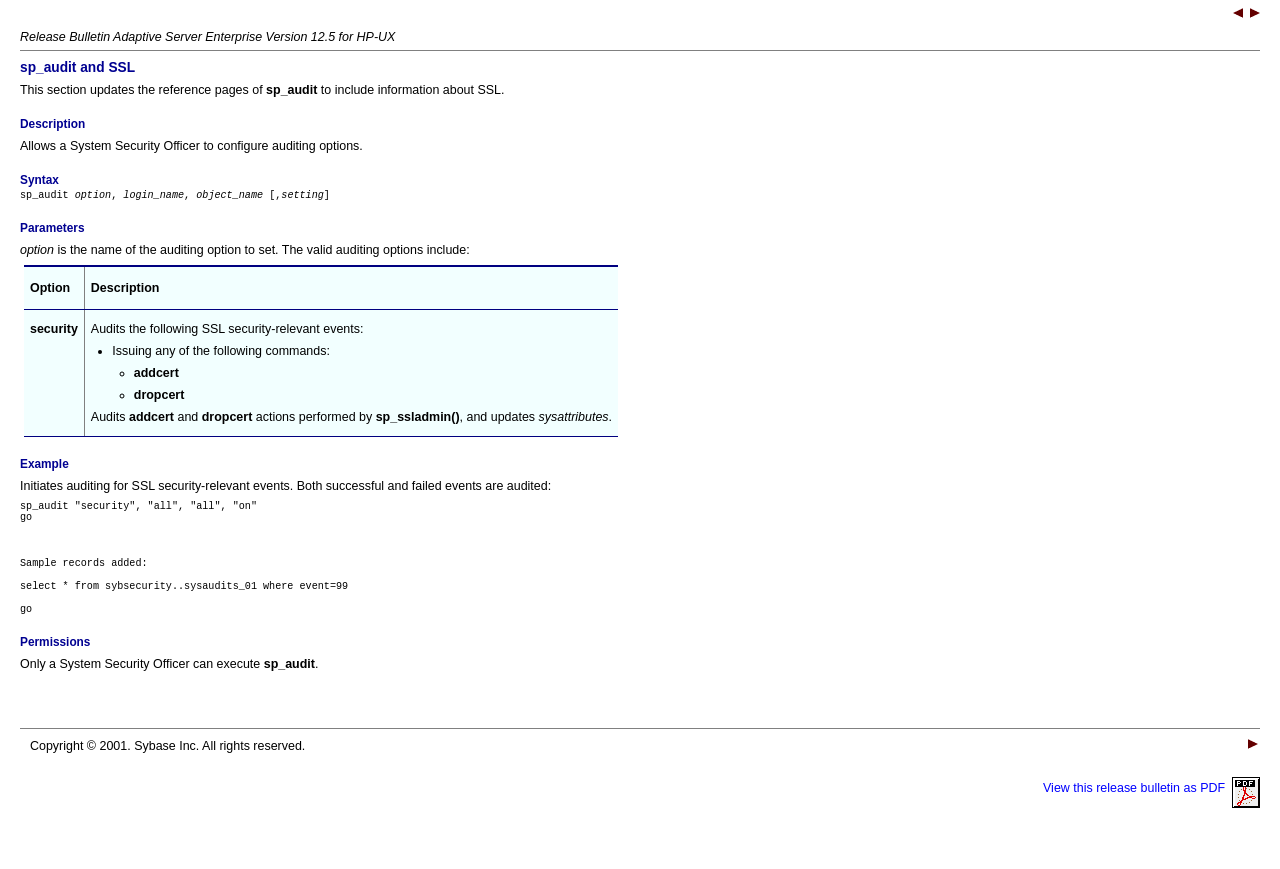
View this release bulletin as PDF (1151, 809)
